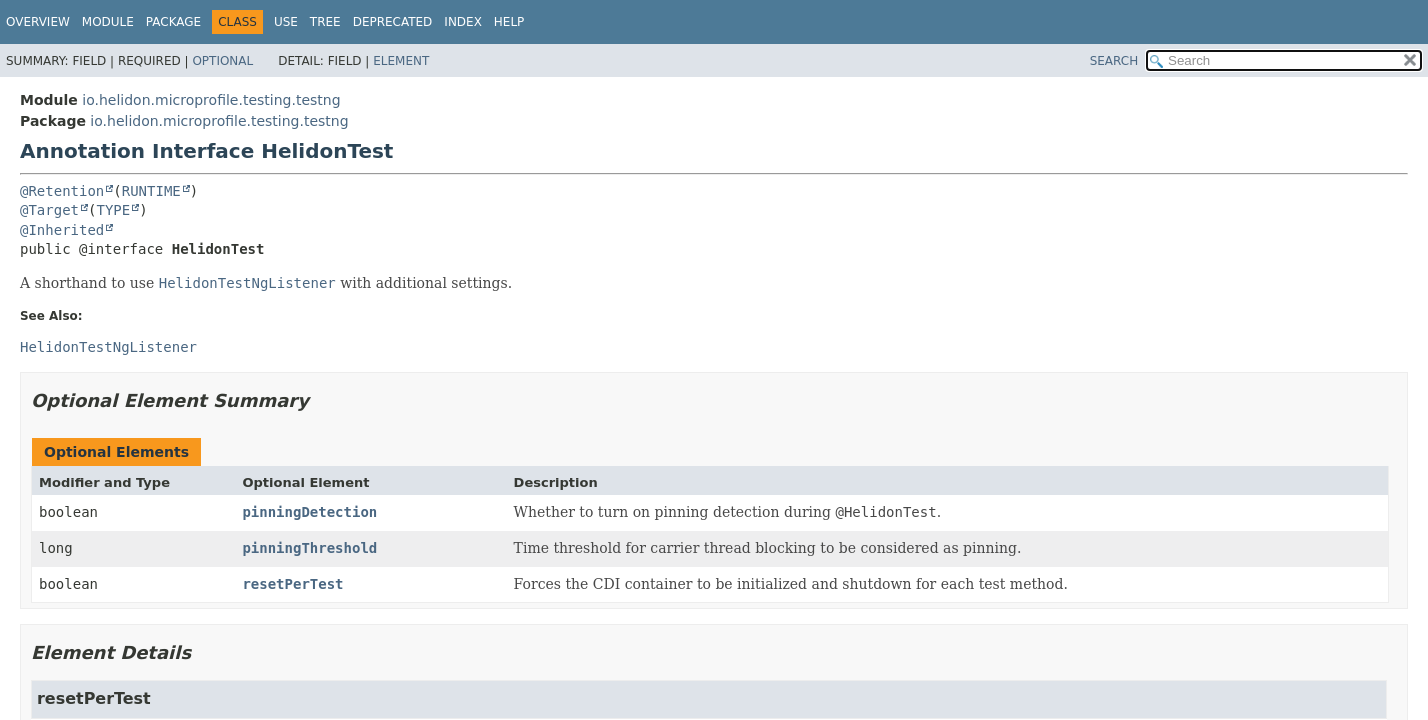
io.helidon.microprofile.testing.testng (211, 100)
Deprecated (393, 22)
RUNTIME (151, 191)
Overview (38, 22)
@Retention (62, 191)
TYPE (113, 210)
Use (286, 22)
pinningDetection (309, 512)
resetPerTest (292, 584)
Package (173, 22)
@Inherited (62, 230)
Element (401, 61)
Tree (325, 22)
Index (463, 22)
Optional (222, 61)
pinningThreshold (309, 548)
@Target (49, 210)
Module (108, 22)
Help (509, 22)
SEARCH (1114, 61)
